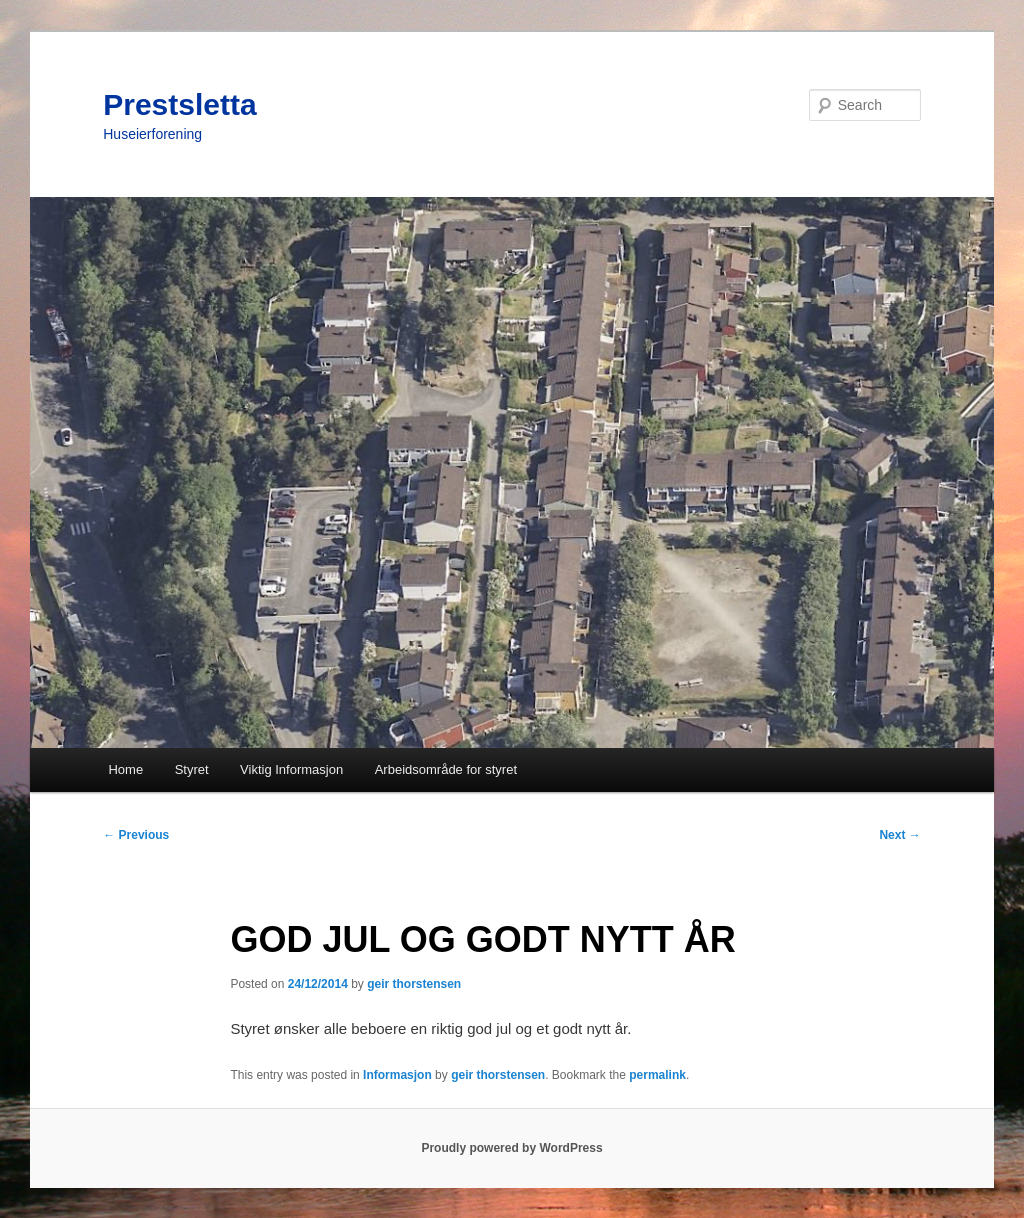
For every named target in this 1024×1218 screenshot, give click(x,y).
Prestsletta (179, 104)
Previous (136, 835)
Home (125, 769)
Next (899, 835)
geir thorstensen (414, 984)
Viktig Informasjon (291, 769)
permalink (657, 1075)
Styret (192, 769)
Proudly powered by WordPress (511, 1148)
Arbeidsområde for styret (446, 769)
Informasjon (397, 1075)
